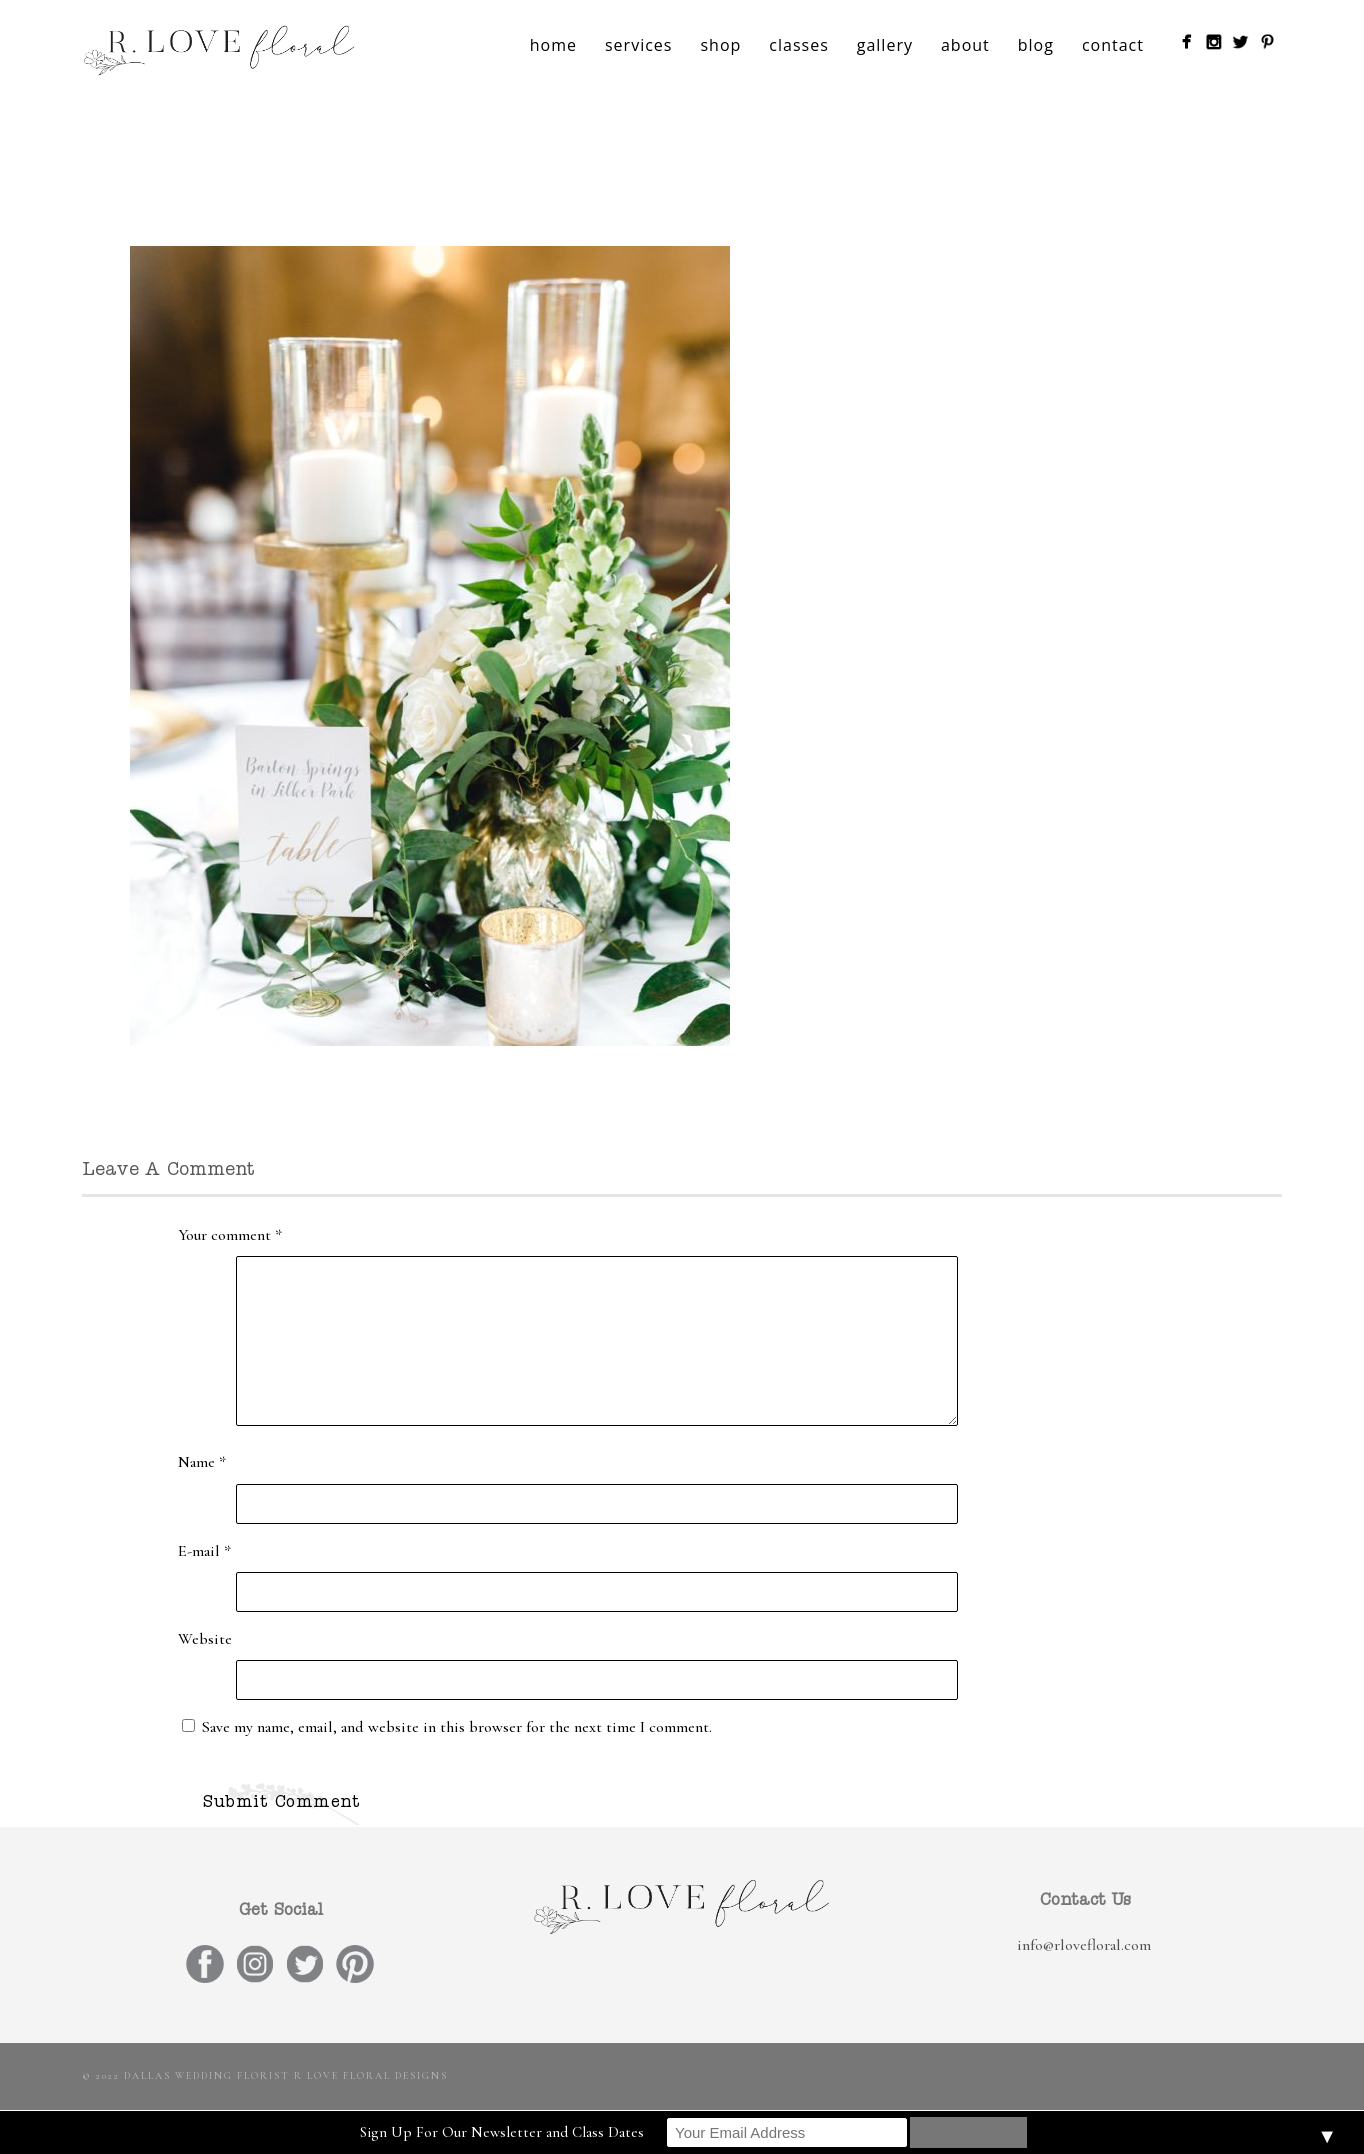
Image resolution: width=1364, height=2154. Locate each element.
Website (205, 1639)
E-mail (204, 1551)
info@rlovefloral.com (1084, 1945)
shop (720, 45)
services (638, 45)
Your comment (230, 1235)
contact (1113, 45)
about (965, 45)
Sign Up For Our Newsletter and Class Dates (502, 2132)
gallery (885, 45)
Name (202, 1462)
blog (1036, 45)
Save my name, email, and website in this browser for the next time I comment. (457, 1727)
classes (798, 45)
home (553, 45)
